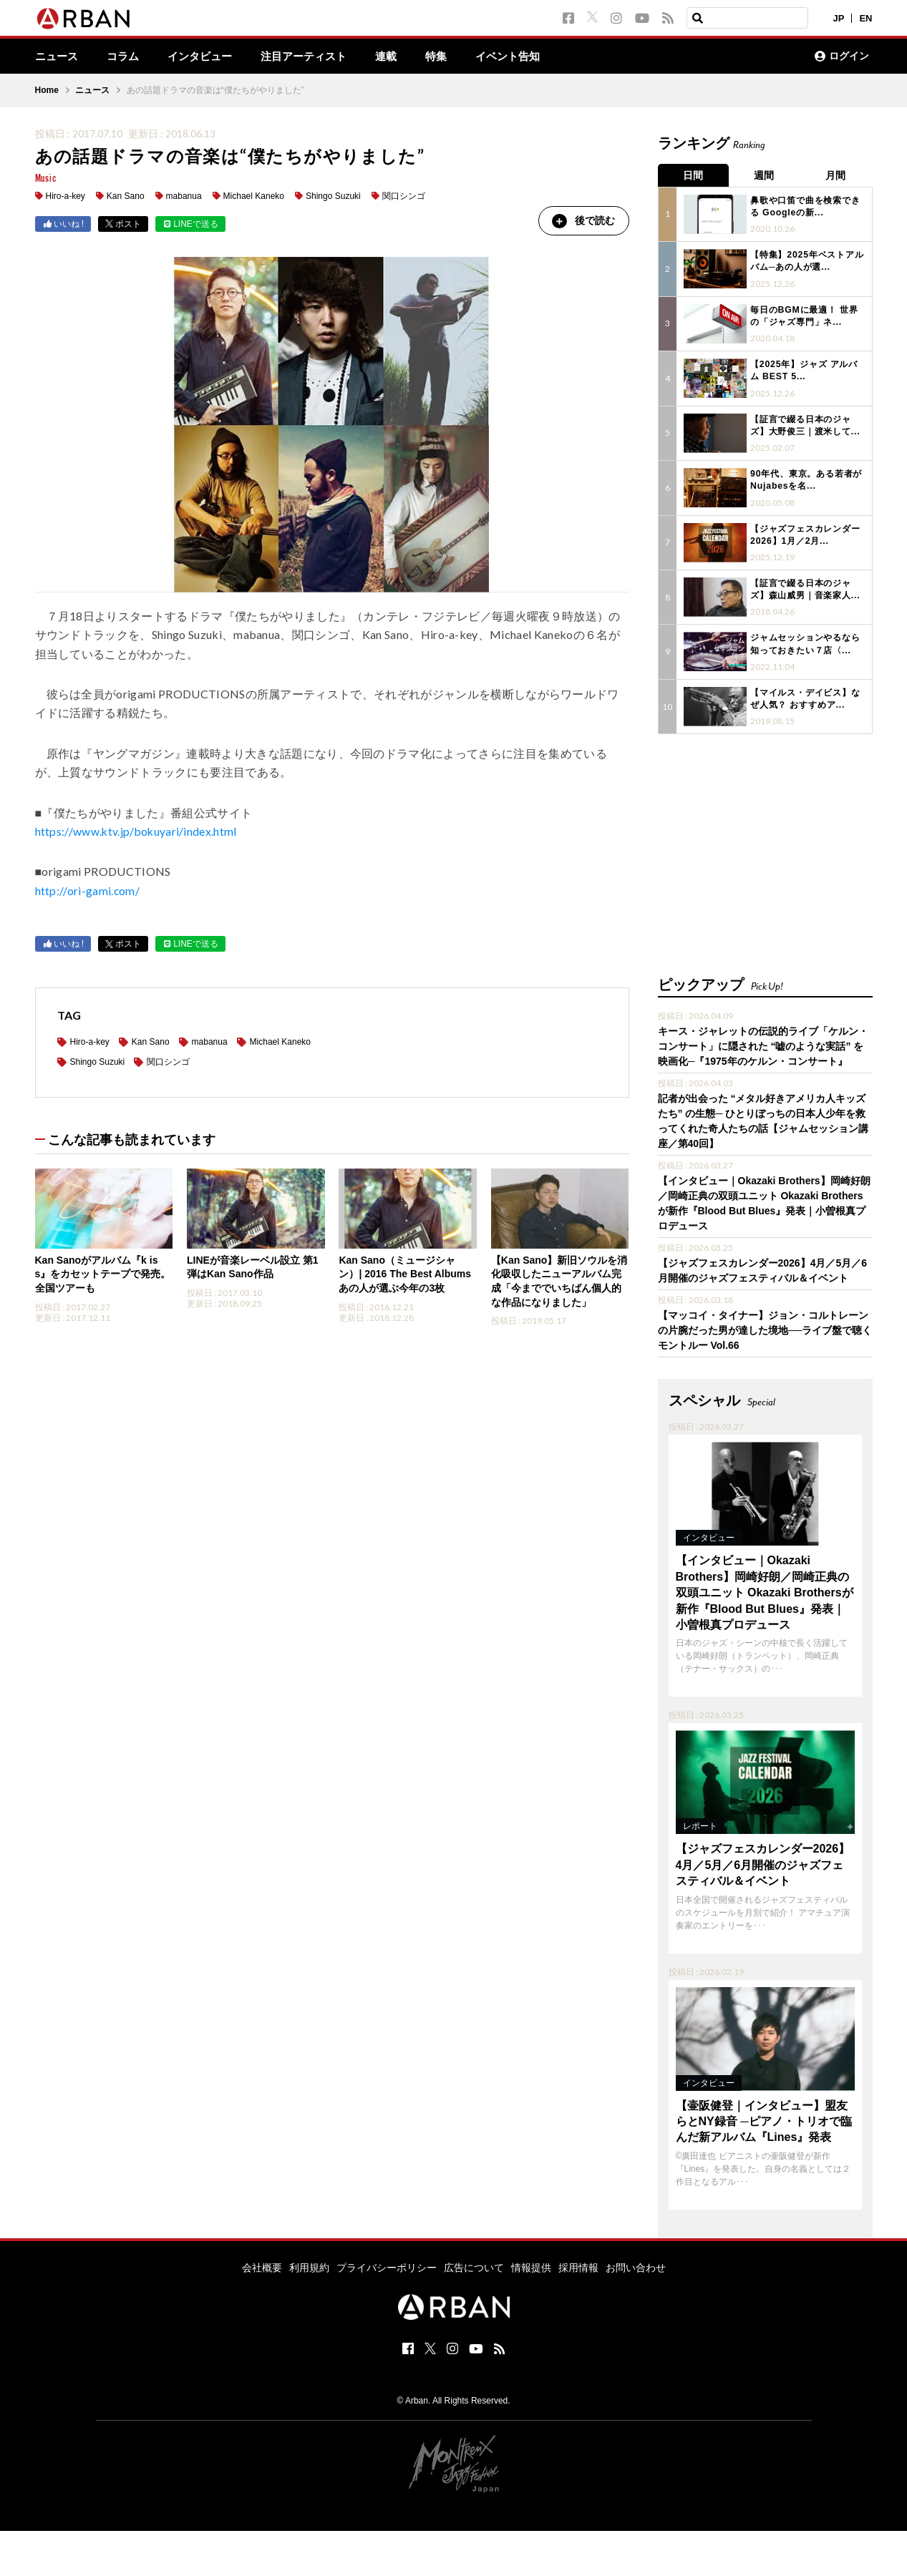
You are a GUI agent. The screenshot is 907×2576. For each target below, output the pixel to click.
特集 (453, 56)
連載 (401, 56)
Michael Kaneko (253, 197)
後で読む (582, 221)
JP (839, 18)
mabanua (184, 197)
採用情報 (578, 2263)
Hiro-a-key (65, 197)
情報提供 (531, 2263)
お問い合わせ (636, 2263)
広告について (474, 2263)
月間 (837, 175)
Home (47, 91)
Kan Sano (126, 197)
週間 (765, 175)
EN (865, 18)
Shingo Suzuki (333, 197)
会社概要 (262, 2263)
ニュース (58, 56)
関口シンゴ (403, 197)
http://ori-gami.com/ (87, 890)
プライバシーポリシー (386, 2263)
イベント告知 (527, 56)
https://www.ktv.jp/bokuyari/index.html (137, 832)
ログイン (842, 56)
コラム (127, 56)
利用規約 (309, 2263)
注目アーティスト (316, 56)
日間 (694, 175)
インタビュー (207, 56)
